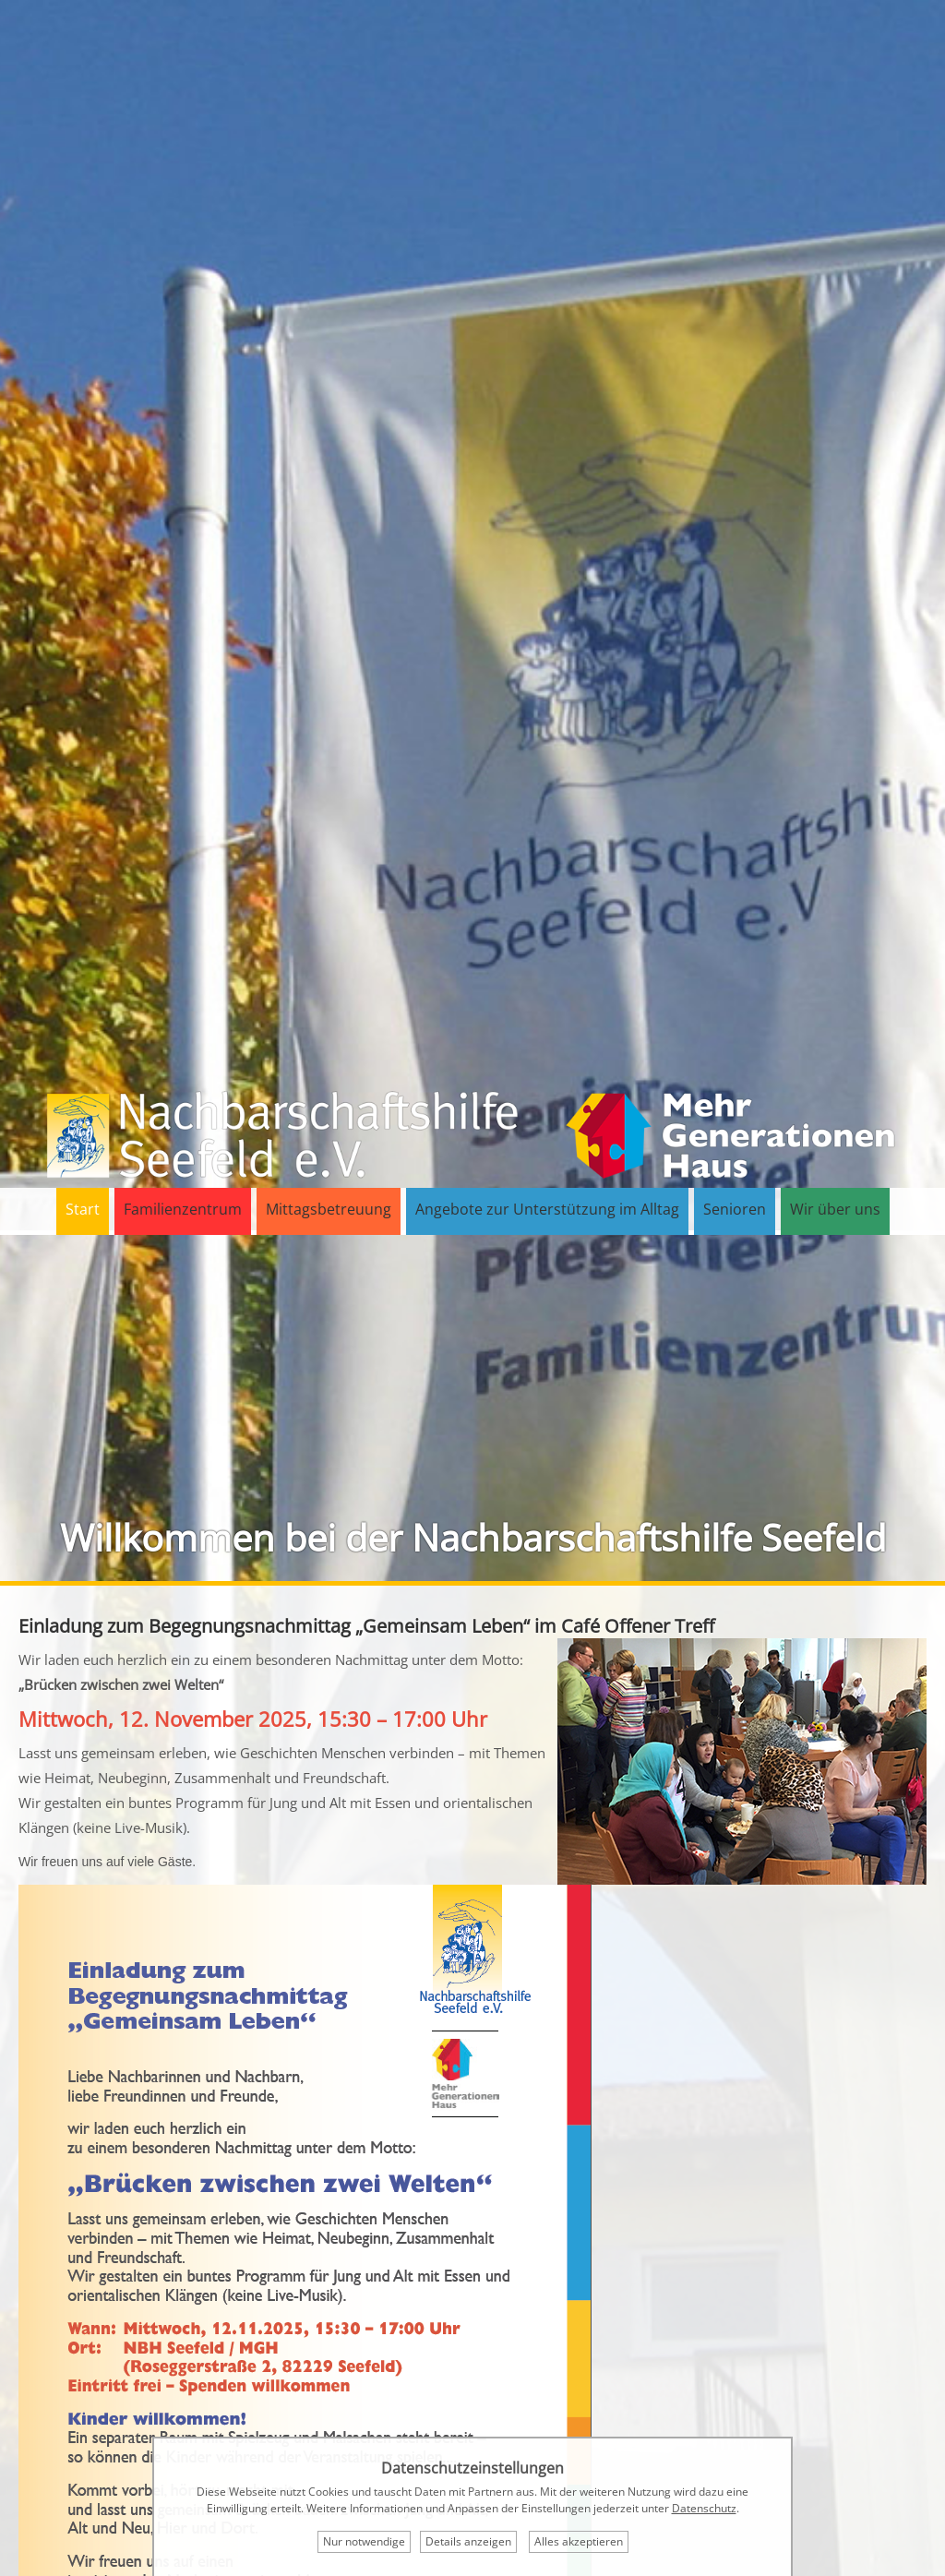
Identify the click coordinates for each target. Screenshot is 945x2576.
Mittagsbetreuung (328, 1208)
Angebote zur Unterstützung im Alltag (547, 1208)
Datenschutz (704, 2508)
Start (83, 1208)
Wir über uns (835, 1208)
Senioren (734, 1208)
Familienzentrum (183, 1208)
